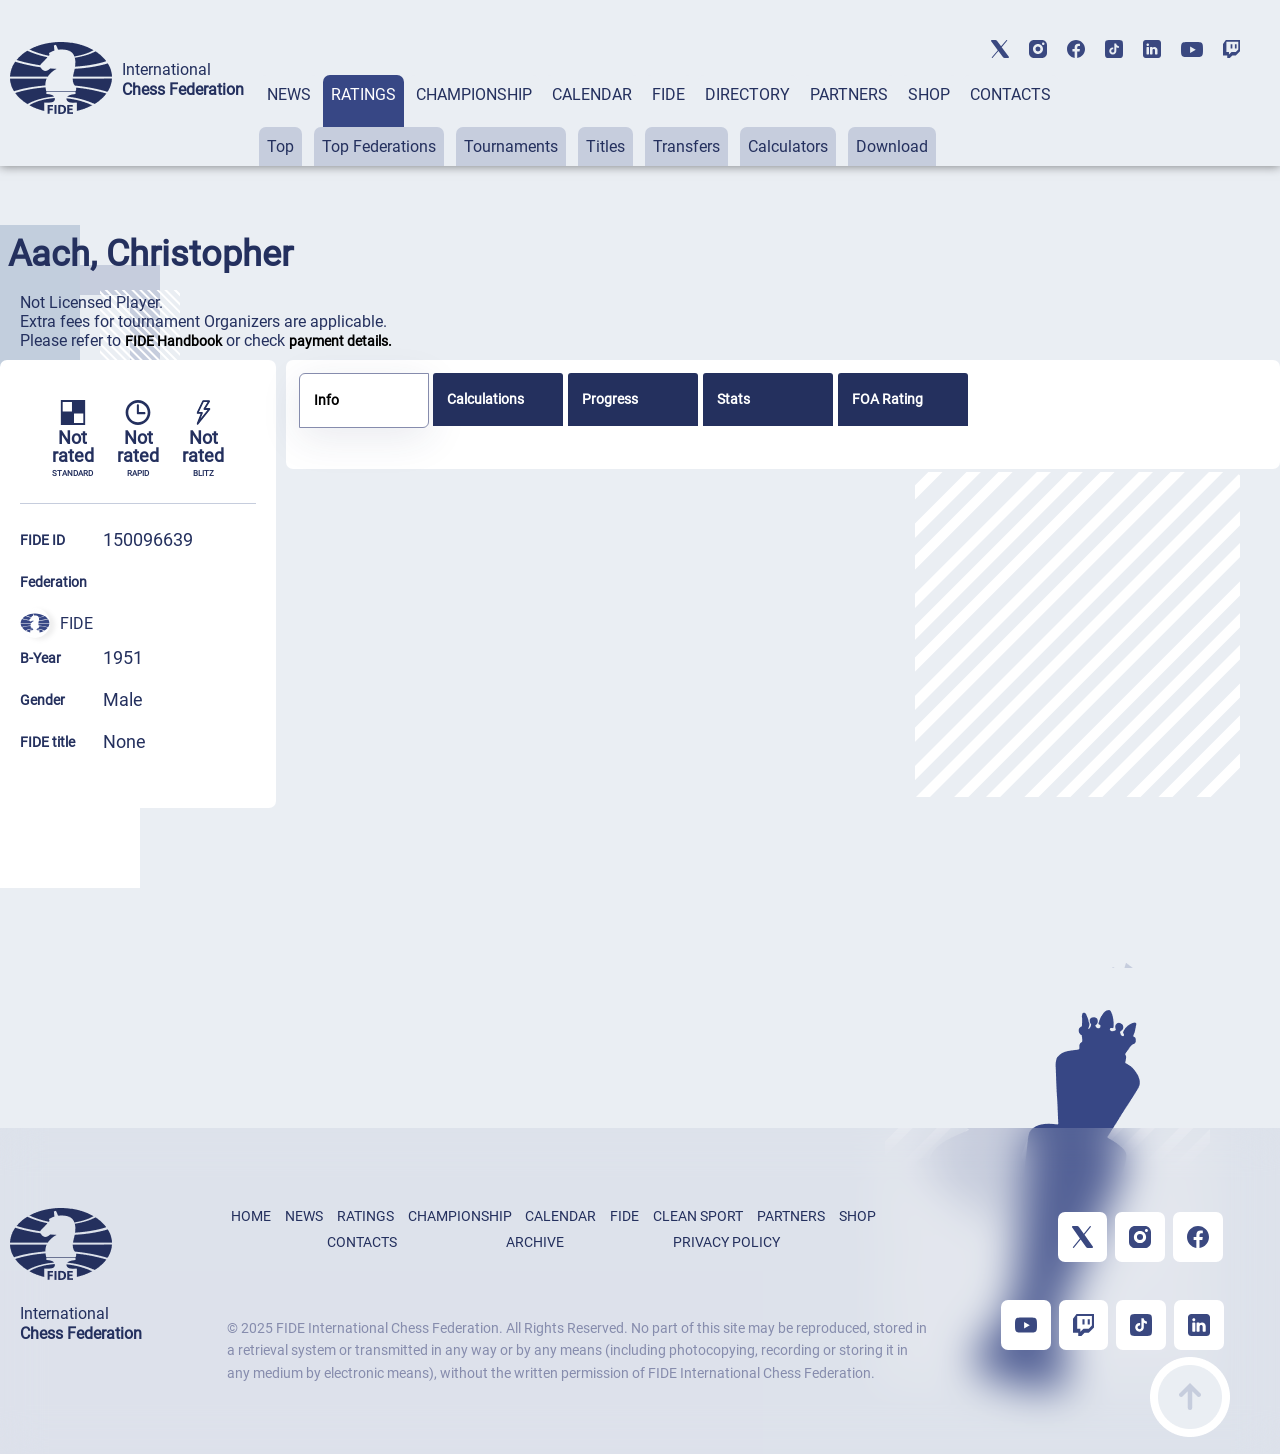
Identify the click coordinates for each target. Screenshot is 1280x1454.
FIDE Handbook (173, 341)
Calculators (788, 146)
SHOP (929, 94)
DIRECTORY (747, 94)
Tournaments (511, 146)
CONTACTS (1010, 94)
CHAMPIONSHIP (474, 94)
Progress (610, 399)
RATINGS (363, 94)
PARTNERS (849, 94)
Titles (605, 146)
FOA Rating (887, 399)
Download (892, 146)
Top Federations (379, 146)
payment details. (340, 341)
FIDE (668, 94)
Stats (733, 399)
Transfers (686, 146)
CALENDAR (592, 94)
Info (326, 400)
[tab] (289, 120)
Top (280, 146)
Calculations (485, 399)
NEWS (289, 94)
